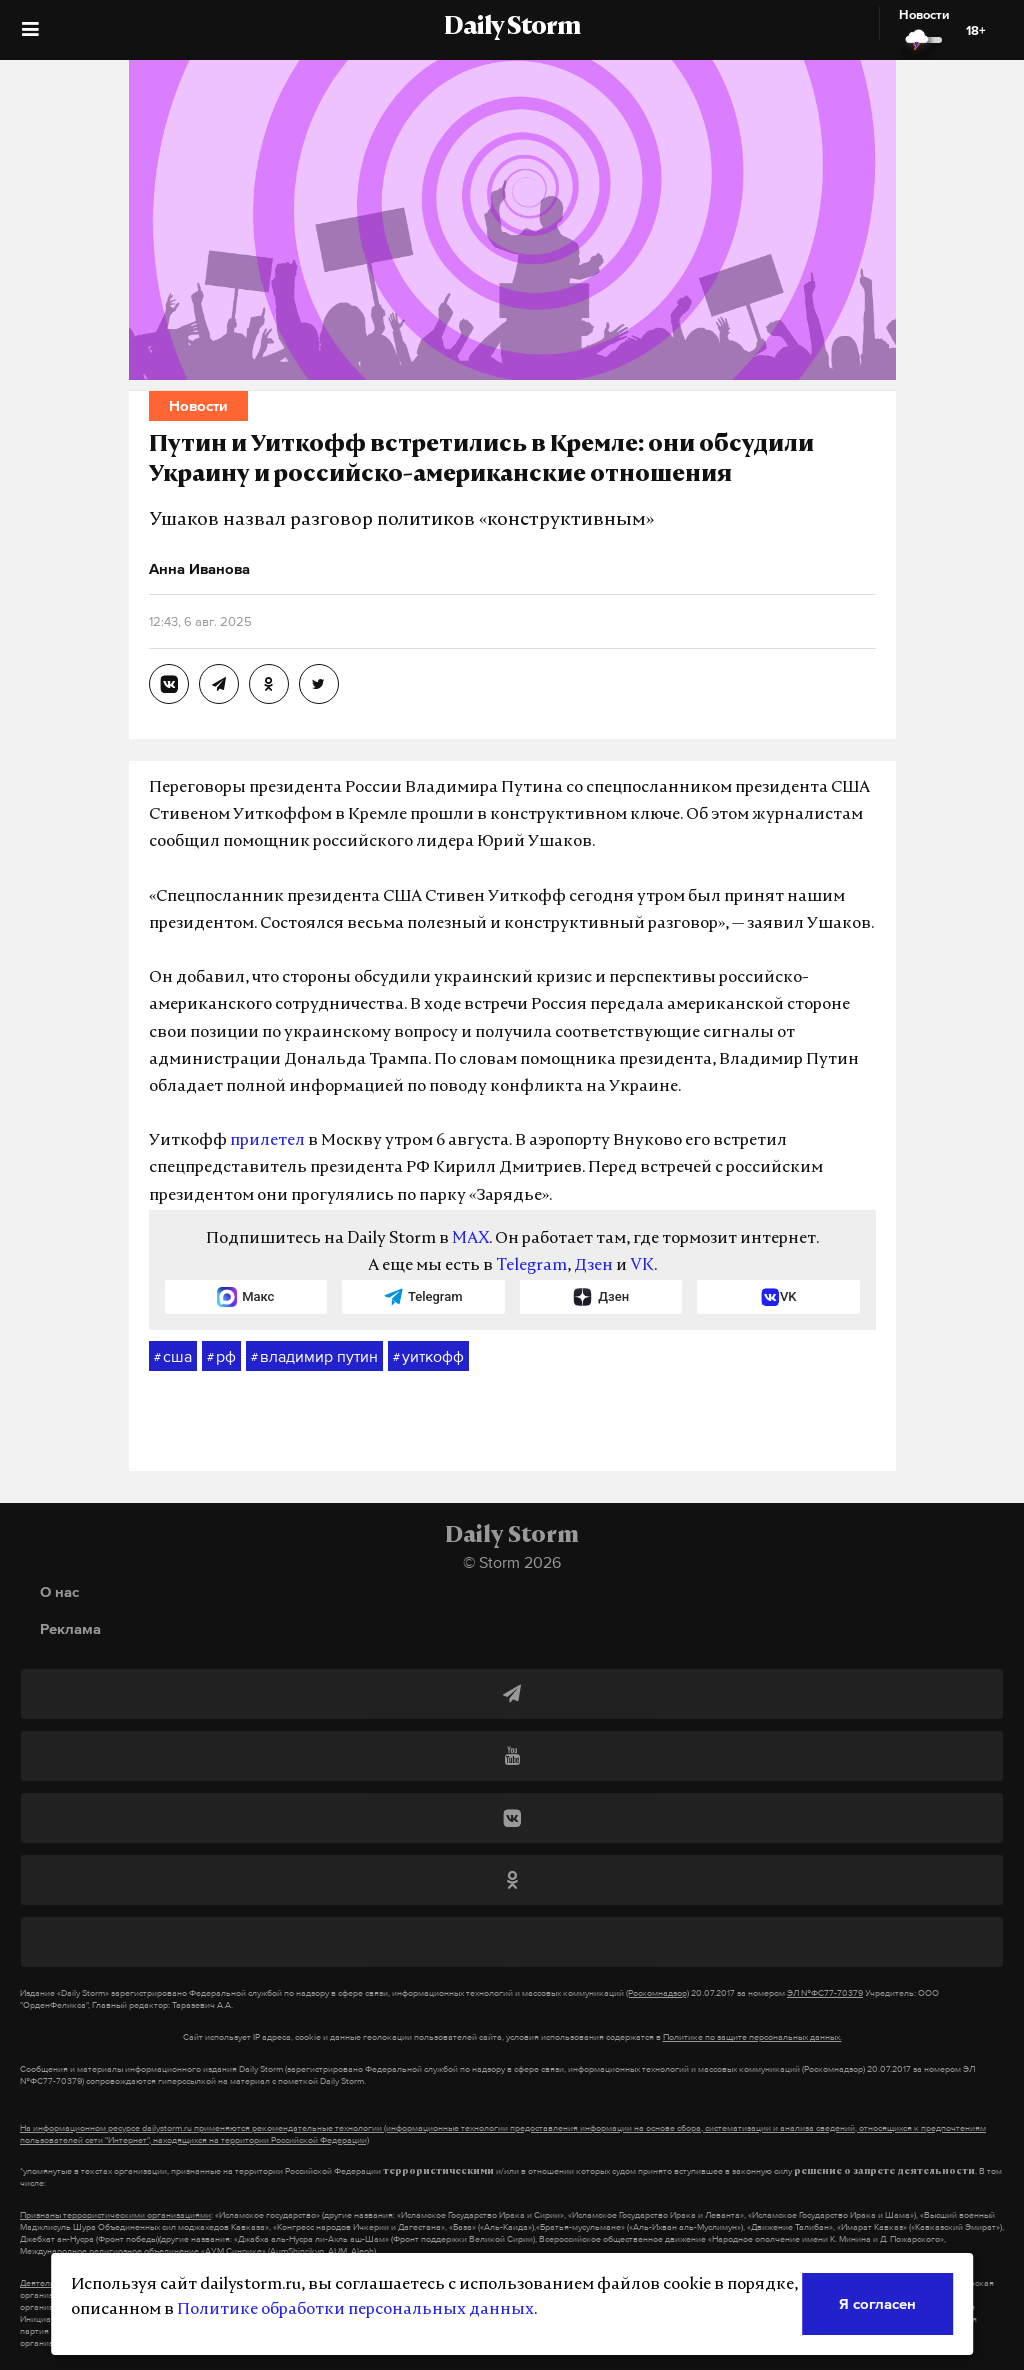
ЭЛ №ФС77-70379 (825, 1993)
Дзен (593, 1266)
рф (221, 1357)
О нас (59, 1591)
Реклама (70, 1628)
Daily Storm (512, 28)
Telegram (531, 1266)
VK (642, 1266)
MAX (470, 1239)
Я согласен (877, 2303)
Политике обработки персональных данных (355, 2310)
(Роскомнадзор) (657, 1993)
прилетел (267, 1141)
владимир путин (314, 1357)
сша (173, 1357)
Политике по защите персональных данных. (752, 2037)
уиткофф (428, 1357)
